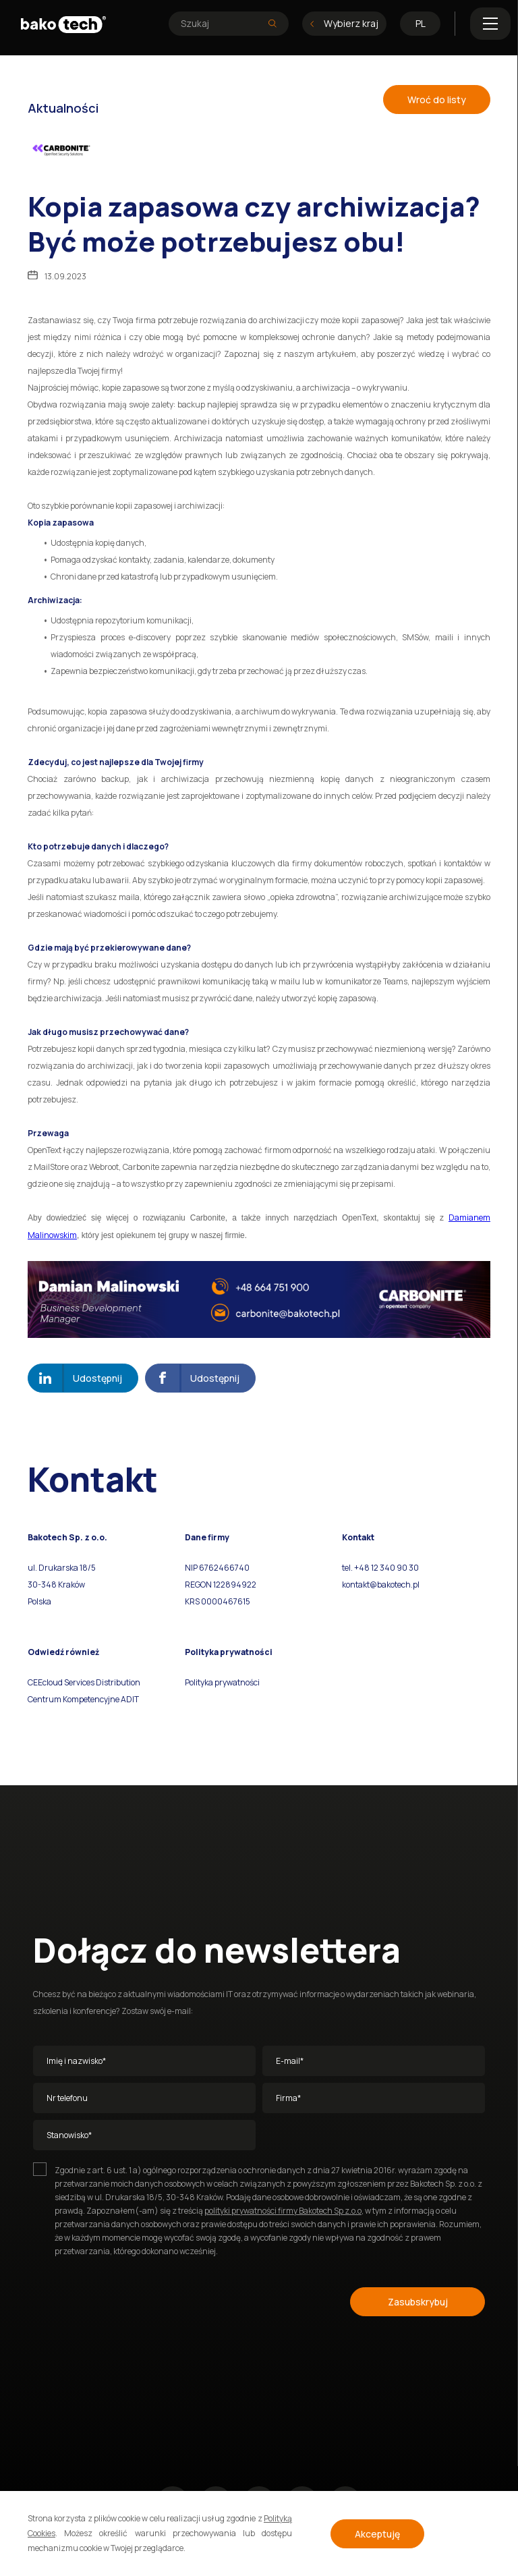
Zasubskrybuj (418, 2301)
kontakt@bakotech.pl (381, 1584)
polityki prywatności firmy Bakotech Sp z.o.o (283, 2210)
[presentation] (135, 2299)
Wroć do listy (436, 99)
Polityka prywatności (222, 1682)
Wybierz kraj (344, 23)
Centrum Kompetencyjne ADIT (83, 1699)
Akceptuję (377, 2533)
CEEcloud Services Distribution (84, 1682)
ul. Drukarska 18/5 (62, 1567)
